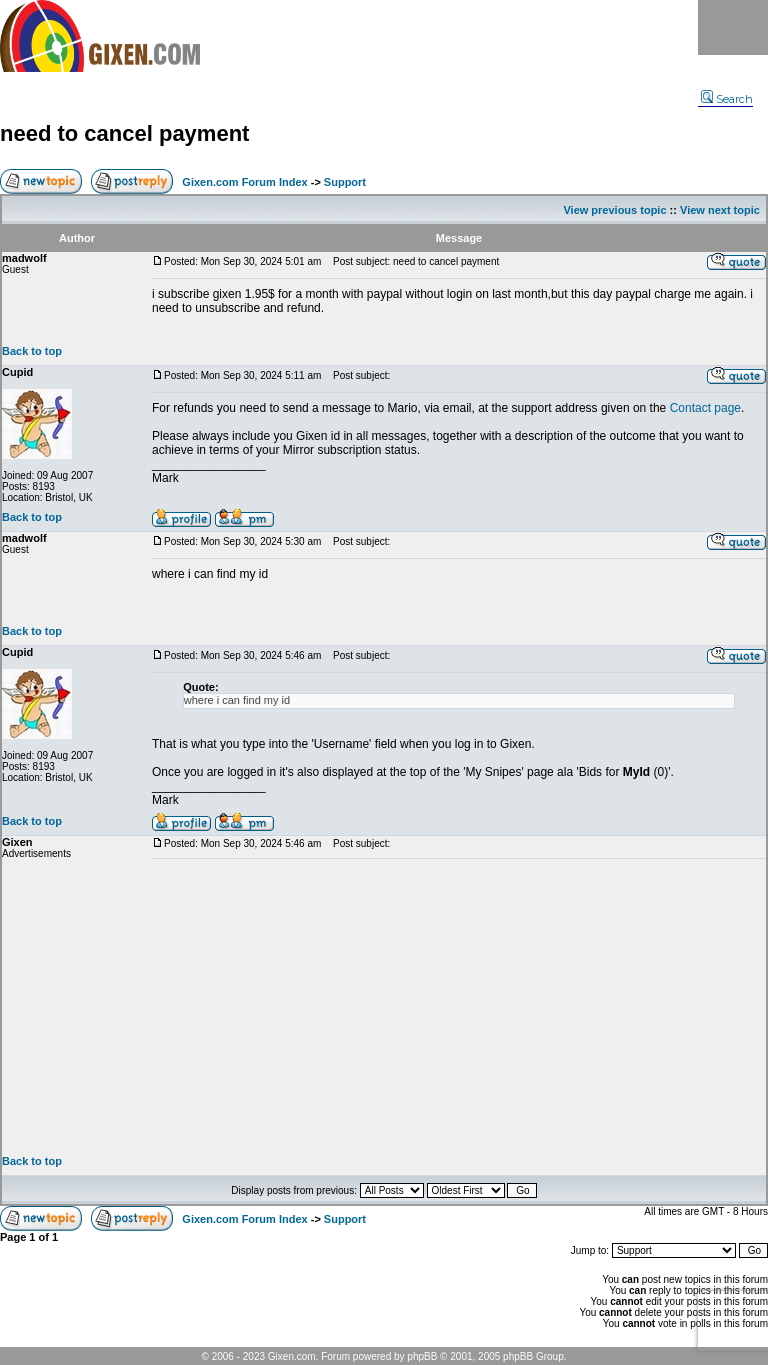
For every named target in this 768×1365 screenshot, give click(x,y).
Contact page (705, 408)
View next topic (720, 210)
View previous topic (614, 210)
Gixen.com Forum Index (244, 182)
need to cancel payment (124, 133)
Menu (733, 27)
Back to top (32, 351)
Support (345, 182)
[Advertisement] (459, 1007)
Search (727, 99)
